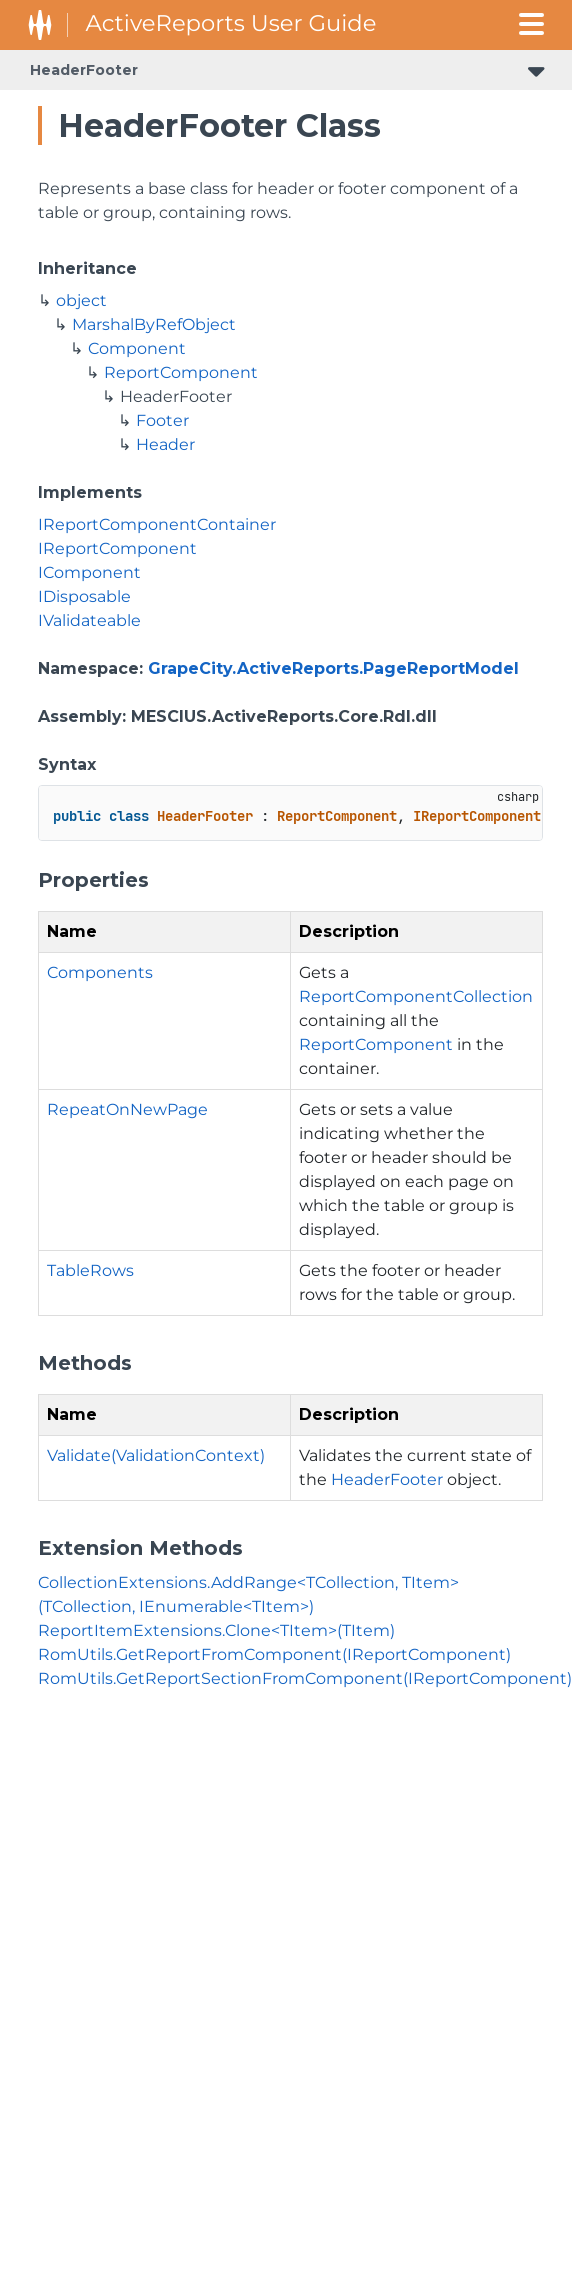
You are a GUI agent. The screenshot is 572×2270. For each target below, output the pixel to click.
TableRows (90, 1270)
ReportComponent (181, 372)
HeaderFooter (84, 70)
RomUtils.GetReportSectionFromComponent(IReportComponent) (305, 1678)
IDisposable (84, 596)
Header (165, 444)
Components (100, 972)
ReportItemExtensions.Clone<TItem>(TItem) (216, 1630)
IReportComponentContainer (157, 524)
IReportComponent (117, 548)
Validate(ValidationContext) (156, 1455)
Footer (162, 420)
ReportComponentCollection (416, 996)
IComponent (89, 572)
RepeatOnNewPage (127, 1109)
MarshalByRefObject (154, 324)
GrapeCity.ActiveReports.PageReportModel (333, 668)
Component (137, 348)
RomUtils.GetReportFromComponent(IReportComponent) (274, 1654)
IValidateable (89, 620)
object (81, 300)
